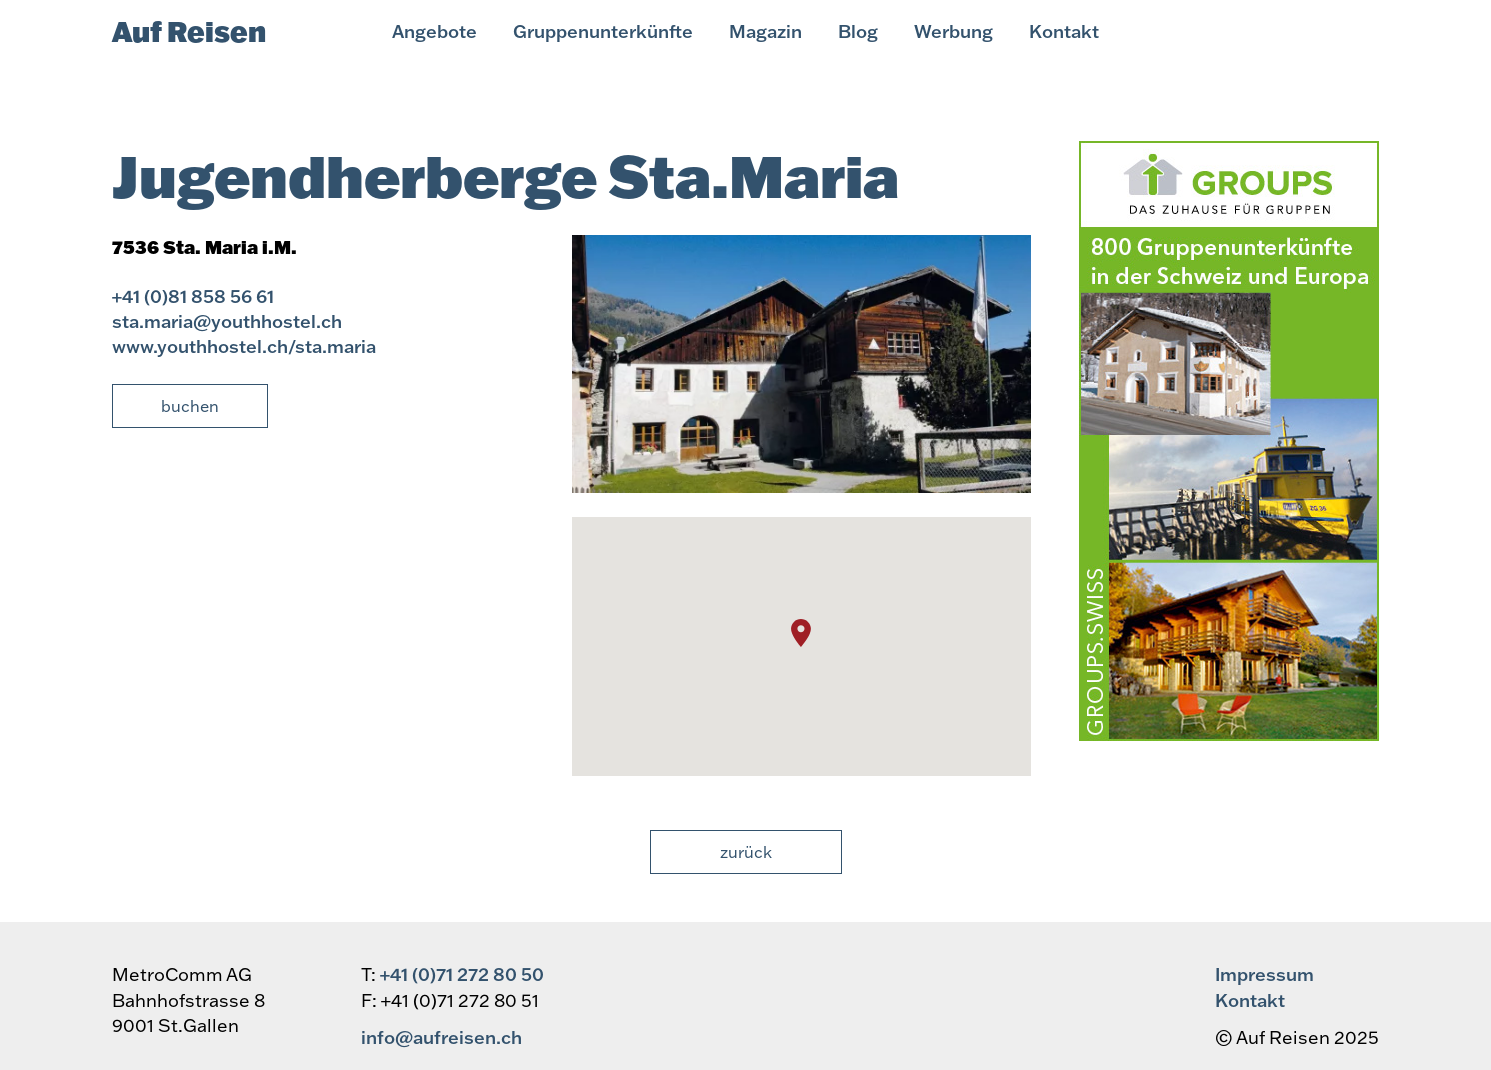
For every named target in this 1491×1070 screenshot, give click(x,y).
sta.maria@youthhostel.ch (227, 321)
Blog (858, 31)
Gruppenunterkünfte (603, 31)
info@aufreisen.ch (441, 1037)
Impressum (1264, 974)
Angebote (434, 31)
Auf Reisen (189, 31)
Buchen (190, 406)
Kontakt (1064, 31)
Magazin (765, 31)
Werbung (953, 31)
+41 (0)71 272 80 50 (462, 974)
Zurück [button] (746, 852)
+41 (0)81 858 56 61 (193, 296)
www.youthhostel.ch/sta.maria (244, 346)
